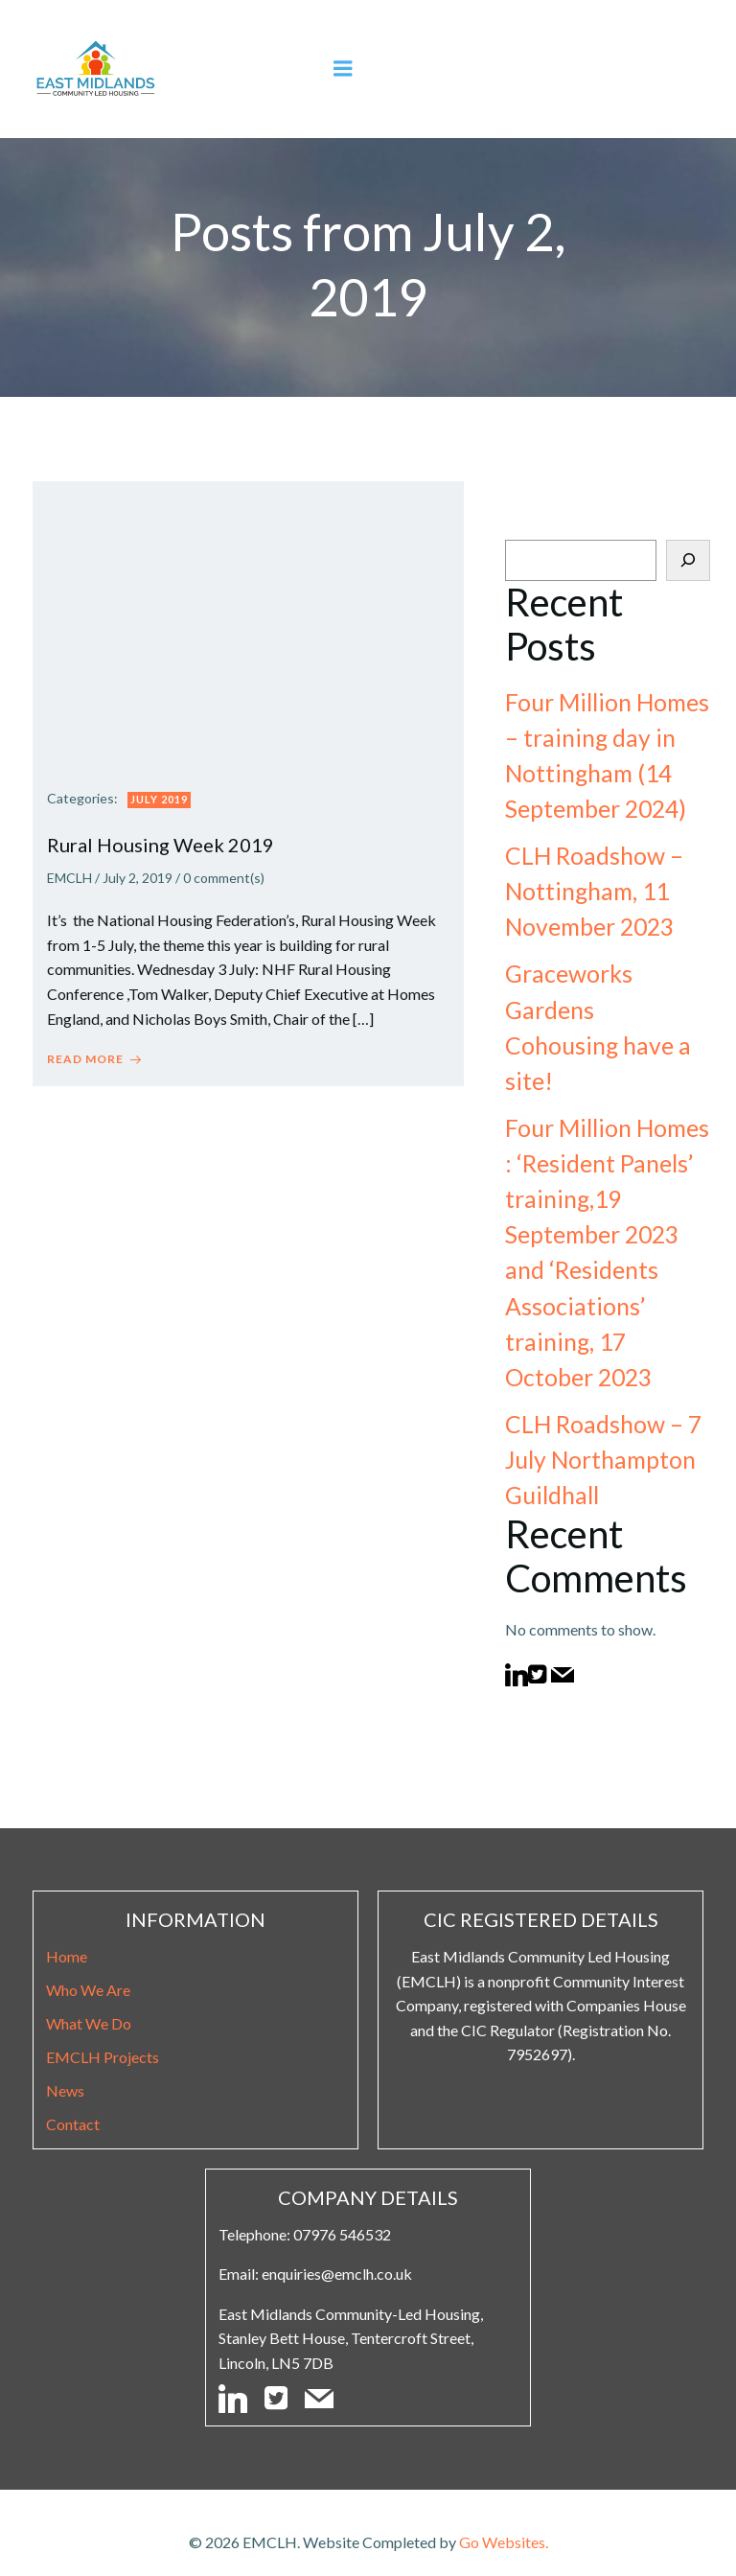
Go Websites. (503, 2525)
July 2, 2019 (137, 878)
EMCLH (69, 878)
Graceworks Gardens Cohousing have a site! (605, 1011)
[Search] (691, 562)
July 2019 (159, 799)
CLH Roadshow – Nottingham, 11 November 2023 (591, 893)
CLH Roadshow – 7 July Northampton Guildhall (600, 1425)
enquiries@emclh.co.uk (339, 2252)
